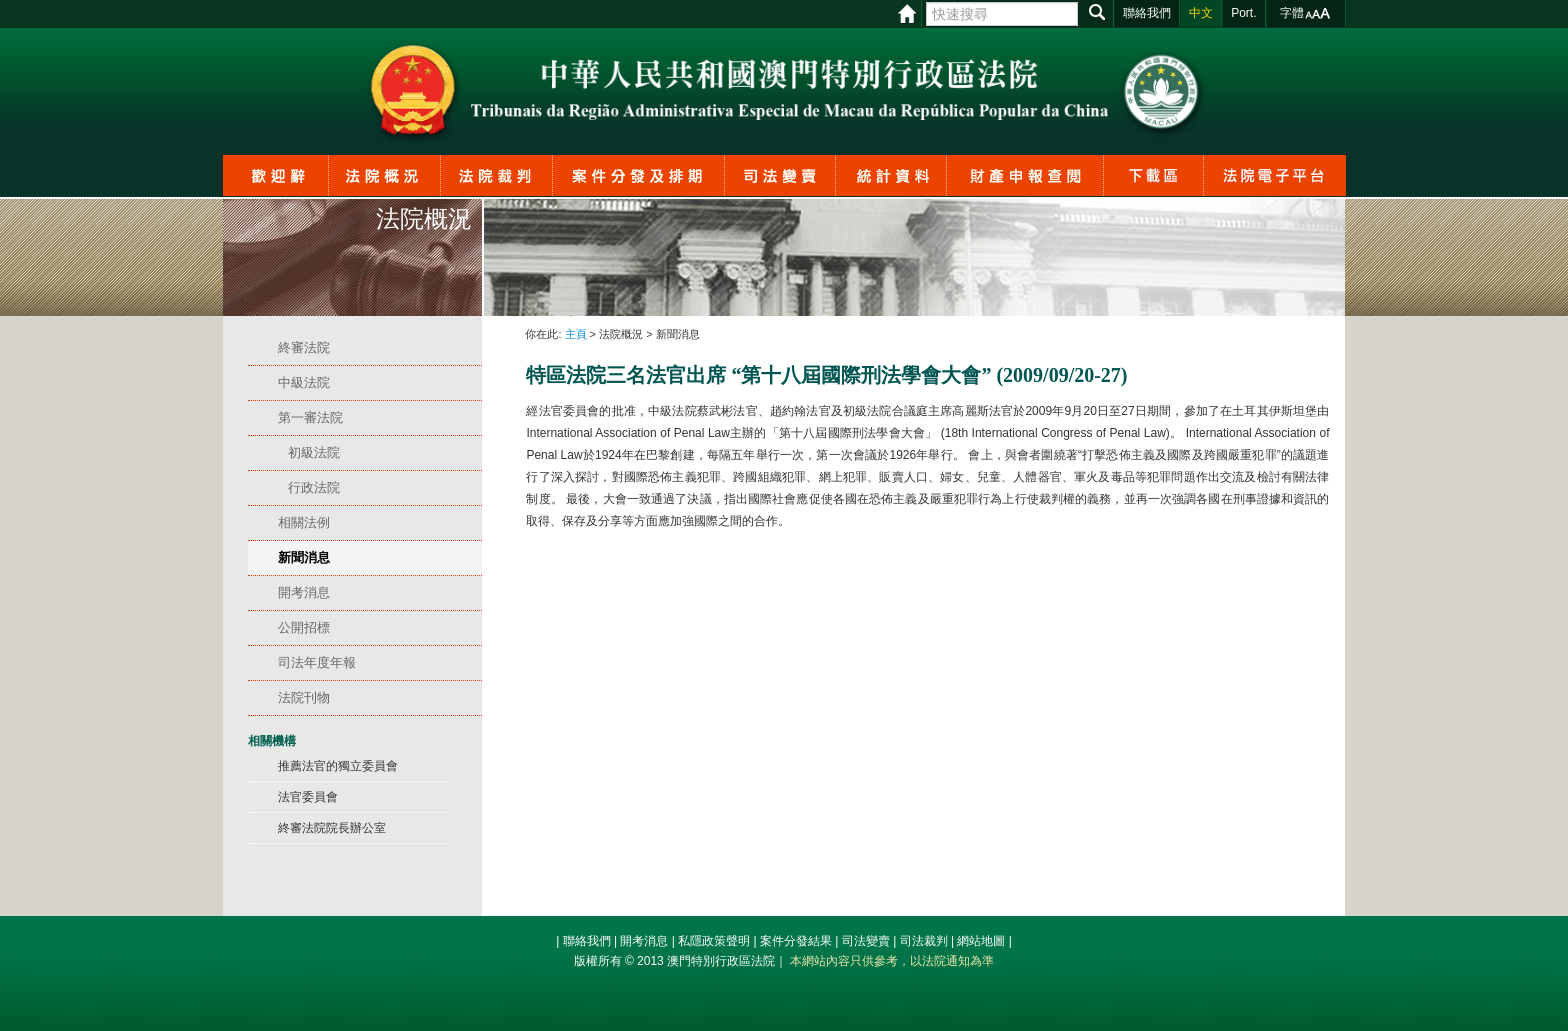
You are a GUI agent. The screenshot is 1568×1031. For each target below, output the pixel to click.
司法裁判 (924, 941)
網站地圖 (981, 941)
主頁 (576, 334)
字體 (1292, 13)
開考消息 (644, 941)
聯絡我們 (587, 941)
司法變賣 (866, 941)
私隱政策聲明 (714, 941)
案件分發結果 (796, 941)
